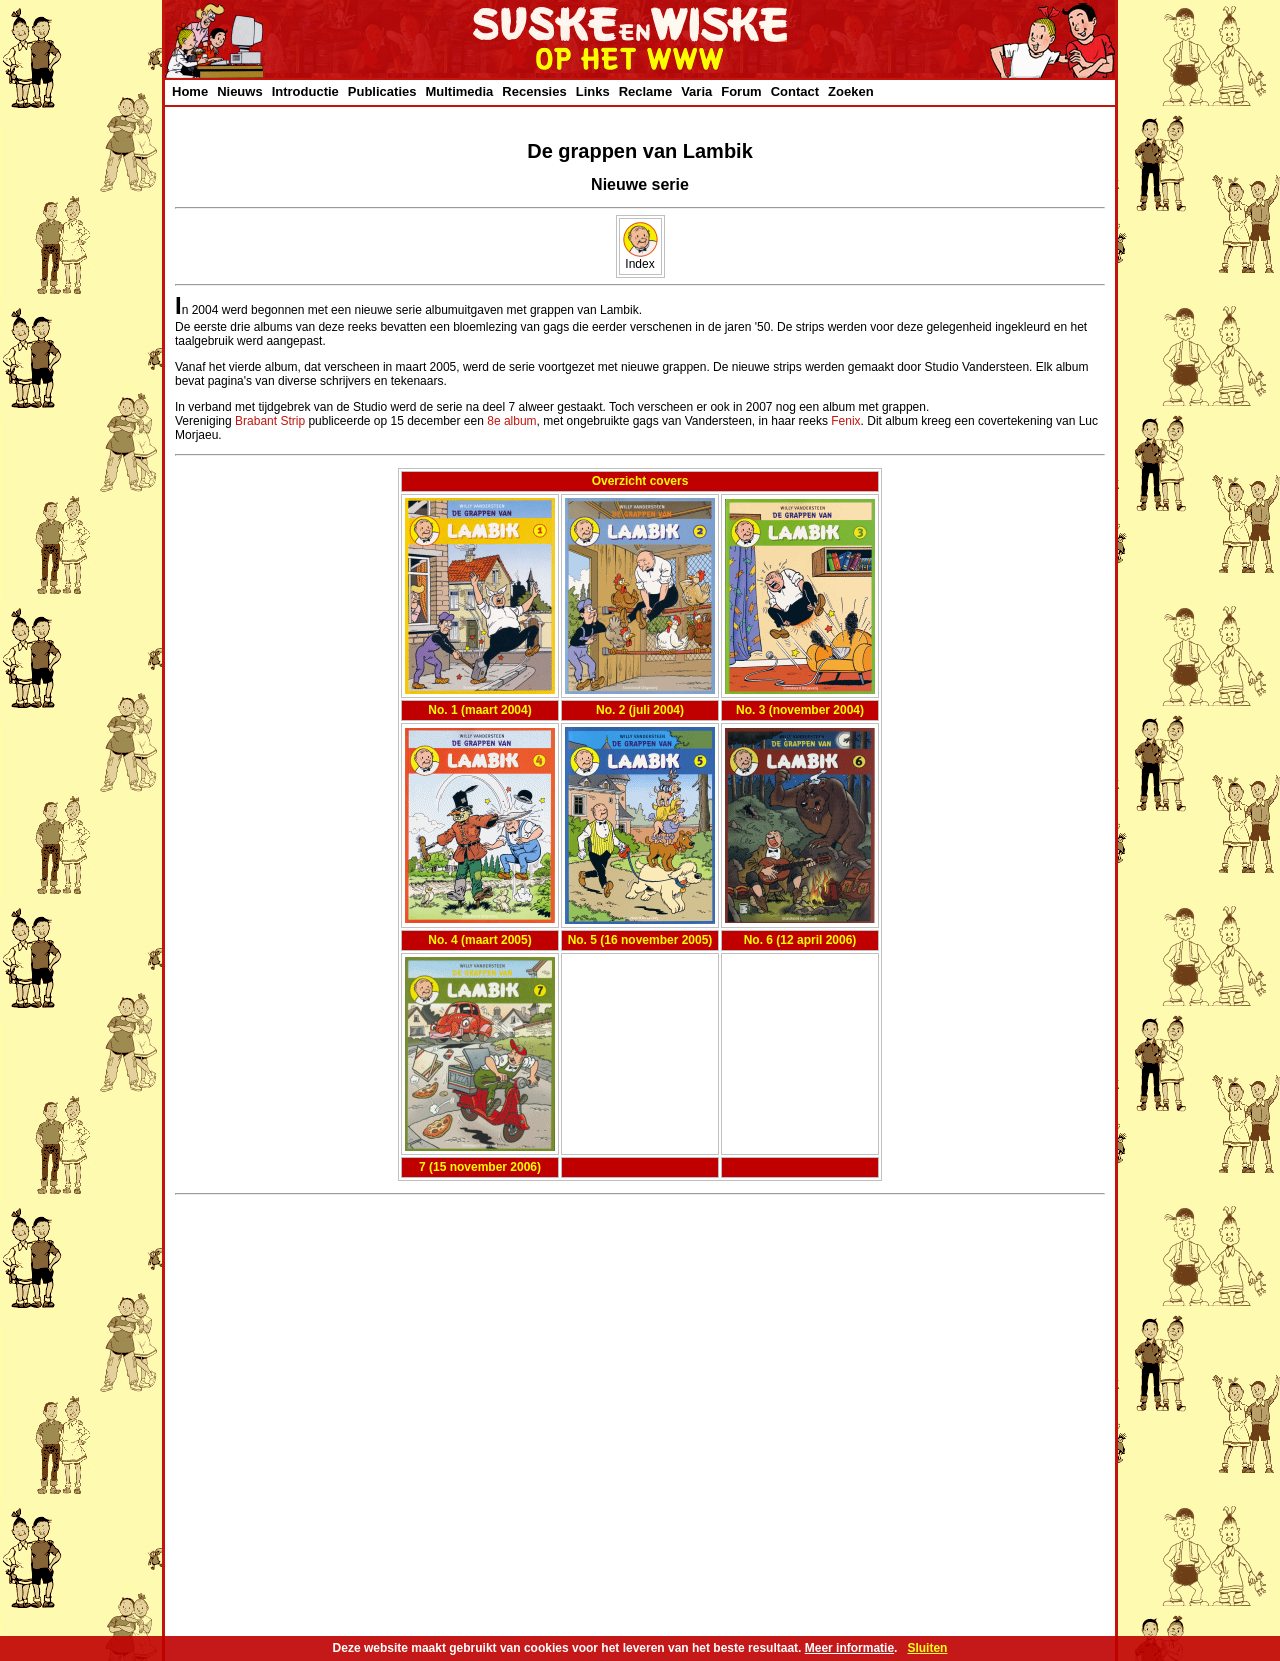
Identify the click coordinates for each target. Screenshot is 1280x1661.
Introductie (305, 91)
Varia (696, 91)
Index (640, 258)
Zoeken (851, 91)
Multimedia (459, 91)
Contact (795, 91)
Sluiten (927, 1648)
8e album (511, 421)
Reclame (645, 91)
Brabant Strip (270, 421)
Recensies (534, 91)
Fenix (845, 421)
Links (593, 91)
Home (190, 91)
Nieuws (240, 91)
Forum (741, 91)
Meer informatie (849, 1648)
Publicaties (382, 91)
